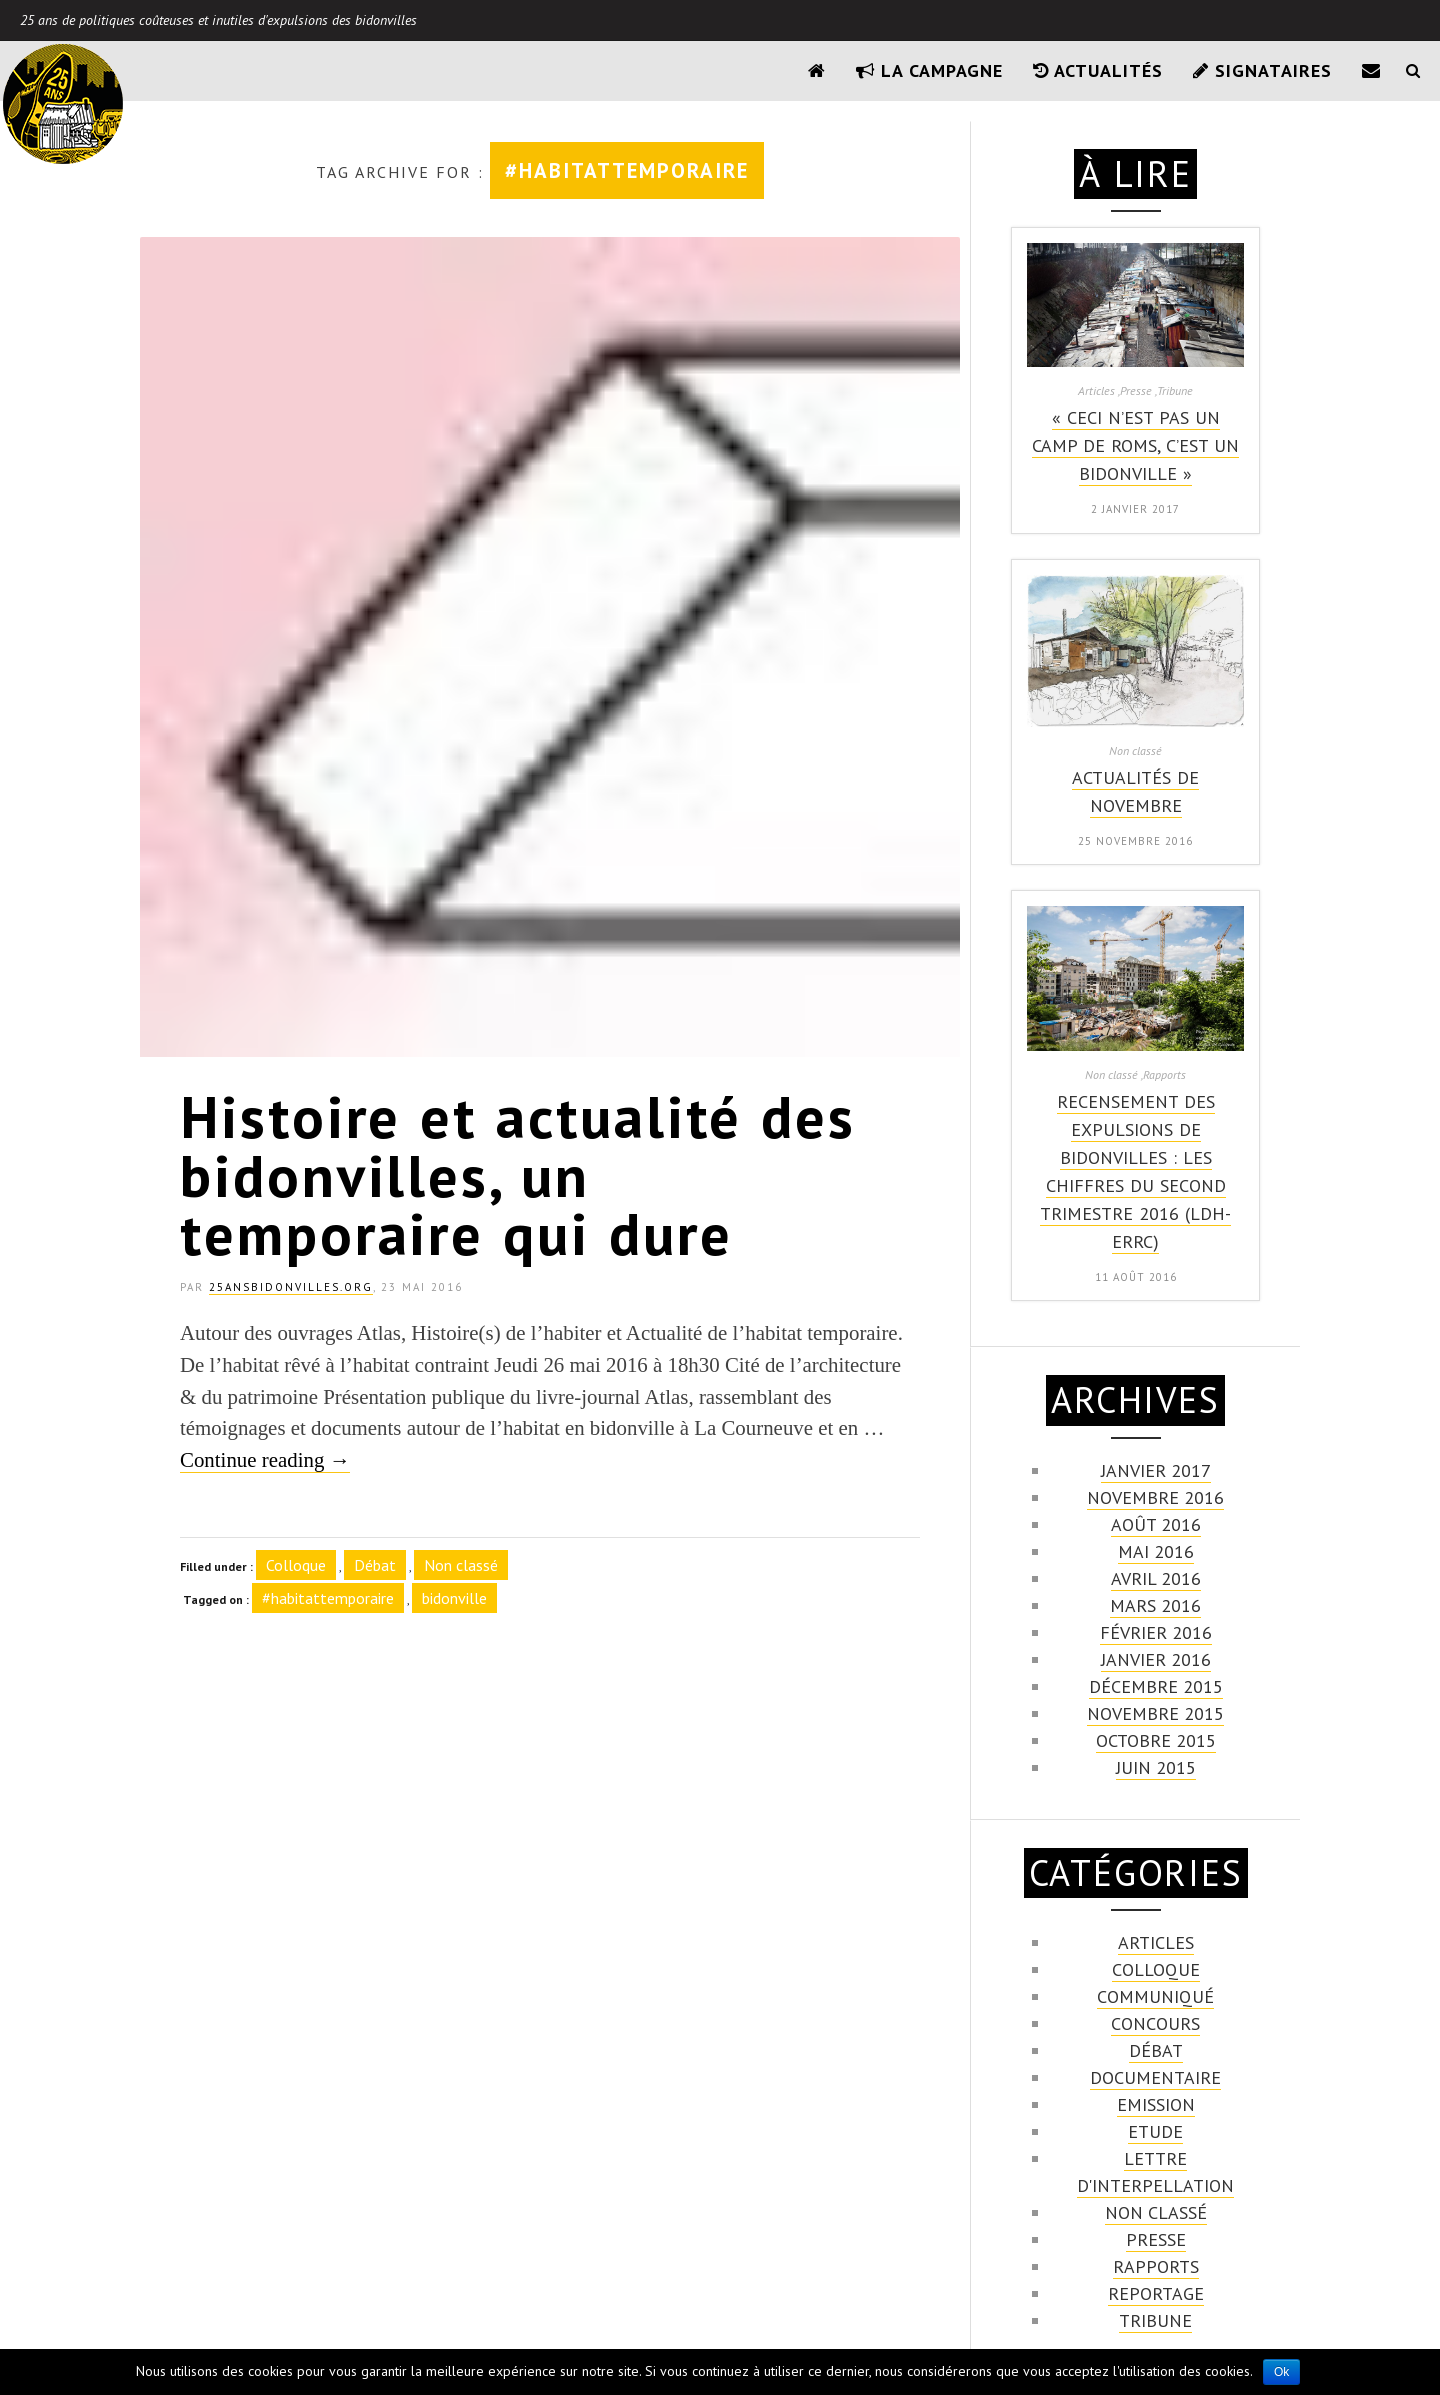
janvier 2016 (1156, 1659)
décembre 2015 (1156, 1686)
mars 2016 (1155, 1605)
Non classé (461, 1565)
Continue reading (265, 1460)
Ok (1281, 2372)
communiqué (1155, 1996)
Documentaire (1155, 2077)
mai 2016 (1156, 1551)
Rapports (1156, 2266)
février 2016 (1156, 1632)
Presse (1156, 2239)
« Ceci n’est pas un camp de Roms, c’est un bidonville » (1135, 445)
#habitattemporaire (328, 1598)
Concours (1155, 2023)
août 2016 (1156, 1524)
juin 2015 (1156, 1767)
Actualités (1098, 70)
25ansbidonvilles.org (291, 1287)
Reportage (1156, 2293)
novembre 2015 (1155, 1713)
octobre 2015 (1156, 1740)
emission (1156, 2104)
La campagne (929, 70)
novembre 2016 (1155, 1497)
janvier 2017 (1156, 1470)
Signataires (1262, 70)
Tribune (1155, 2320)
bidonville (454, 1598)
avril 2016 (1156, 1578)
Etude (1155, 2131)
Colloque (296, 1565)
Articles (1156, 1942)
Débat (375, 1565)
